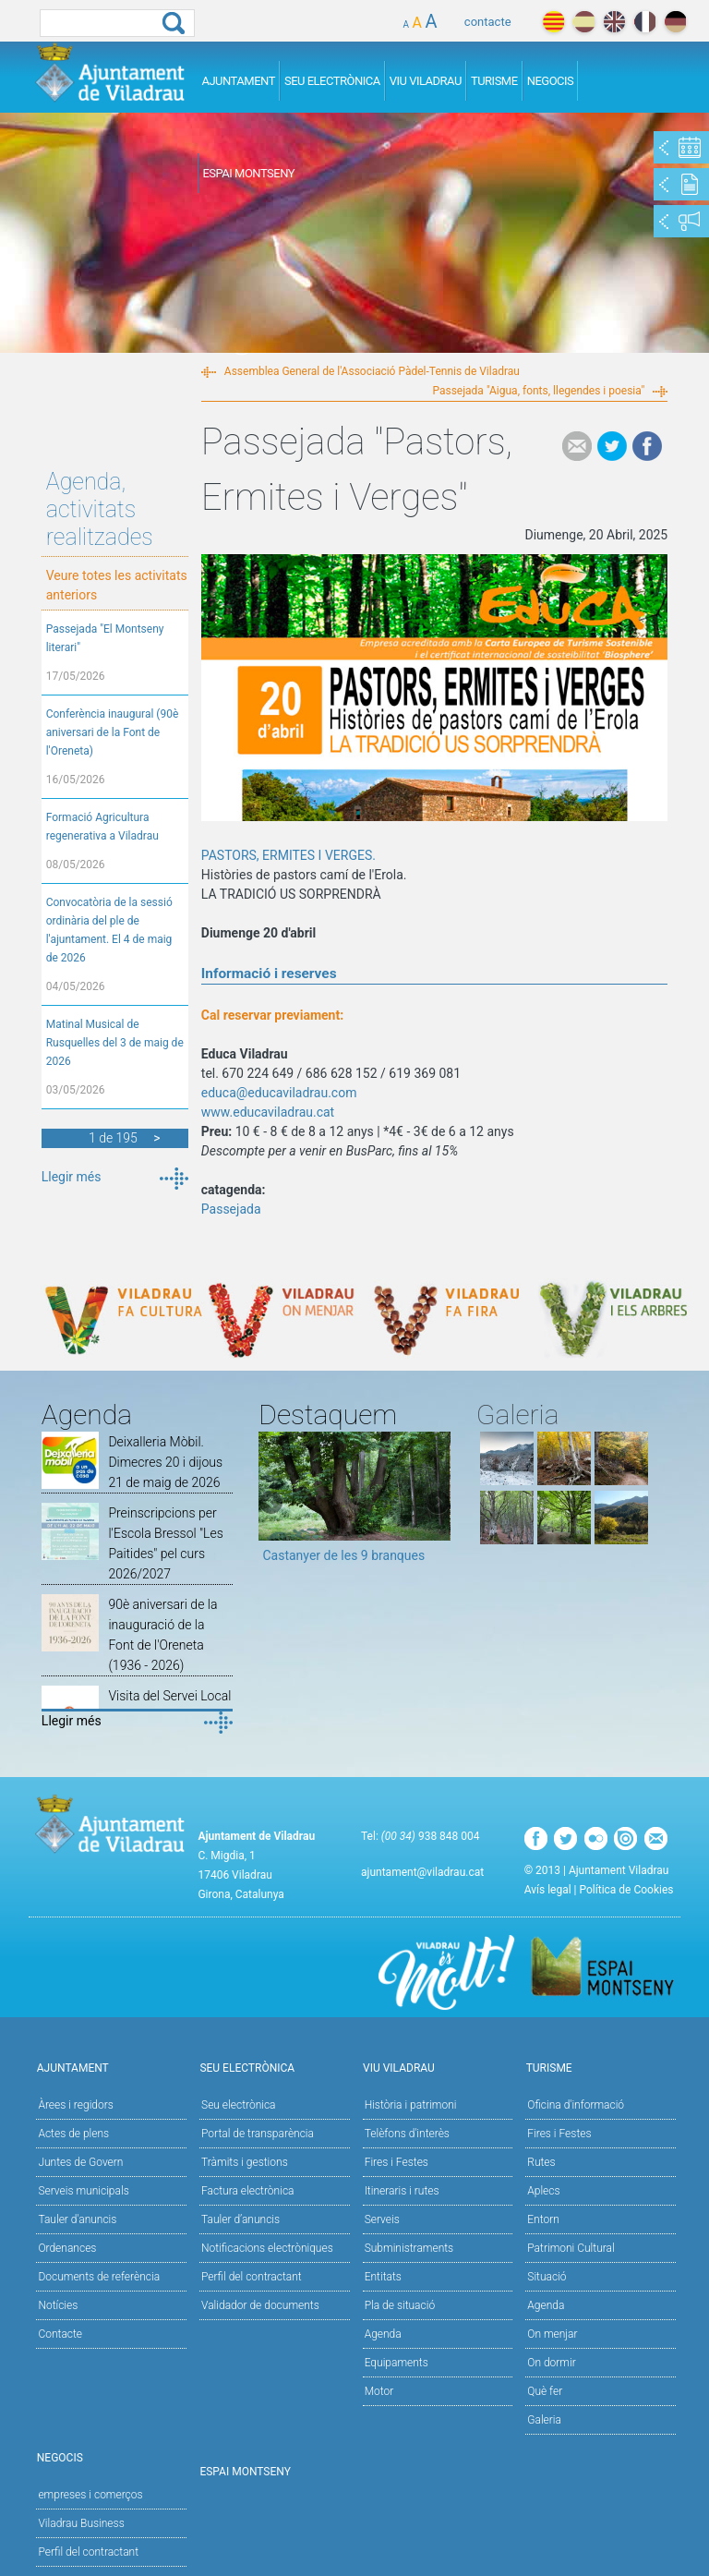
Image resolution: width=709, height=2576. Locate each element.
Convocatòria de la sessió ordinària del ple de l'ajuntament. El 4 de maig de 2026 (109, 930)
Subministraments (409, 2248)
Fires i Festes (396, 2162)
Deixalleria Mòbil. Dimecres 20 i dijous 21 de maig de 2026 (165, 1462)
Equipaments (396, 2362)
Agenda (383, 2334)
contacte (487, 22)
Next (437, 1504)
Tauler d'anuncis (77, 2219)
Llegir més (72, 1176)
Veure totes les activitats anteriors (116, 585)
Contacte (60, 2334)
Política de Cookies (627, 1889)
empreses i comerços (90, 2494)
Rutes (541, 2162)
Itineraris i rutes (402, 2190)
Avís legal (547, 1889)
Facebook (647, 446)
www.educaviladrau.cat (267, 1112)
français (644, 21)
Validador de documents (260, 2305)
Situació (546, 2276)
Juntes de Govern (80, 2162)
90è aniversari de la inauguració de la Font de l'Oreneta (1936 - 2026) (162, 1635)
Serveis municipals (83, 2190)
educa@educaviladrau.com (279, 1092)
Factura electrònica (247, 2190)
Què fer (544, 2391)
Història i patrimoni (411, 2104)
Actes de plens (73, 2133)
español (584, 21)
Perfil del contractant (251, 2276)
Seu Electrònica (332, 81)
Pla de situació (400, 2305)
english (614, 21)
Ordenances (67, 2248)
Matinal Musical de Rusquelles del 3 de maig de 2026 (115, 1043)
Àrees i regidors (75, 2104)
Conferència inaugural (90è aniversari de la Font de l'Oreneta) (112, 732)
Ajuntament (238, 81)
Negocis (550, 81)
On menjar (552, 2334)
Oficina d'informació (575, 2104)
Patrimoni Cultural (570, 2248)
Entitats (383, 2276)
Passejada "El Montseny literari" (105, 638)
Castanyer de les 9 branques (343, 1555)
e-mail (577, 446)
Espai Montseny (248, 173)
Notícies (58, 2305)
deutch (675, 21)
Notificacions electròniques (267, 2248)
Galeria (544, 2419)
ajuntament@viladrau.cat (422, 1872)
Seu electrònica (238, 2104)
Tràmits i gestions (244, 2162)
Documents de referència (99, 2276)
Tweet (612, 446)
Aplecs (543, 2190)
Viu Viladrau (426, 81)
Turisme (494, 81)
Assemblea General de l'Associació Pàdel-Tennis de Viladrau (372, 371)
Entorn (543, 2219)
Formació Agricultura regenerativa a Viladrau (102, 826)
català (553, 21)
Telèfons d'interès (407, 2133)
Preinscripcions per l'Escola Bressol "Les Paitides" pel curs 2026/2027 (165, 1543)
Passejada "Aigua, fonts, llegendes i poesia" (538, 390)
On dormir (551, 2362)
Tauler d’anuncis (240, 2219)
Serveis (382, 2219)
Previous (272, 1504)
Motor (379, 2391)
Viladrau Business (81, 2523)
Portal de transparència (257, 2133)
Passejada (231, 1209)
